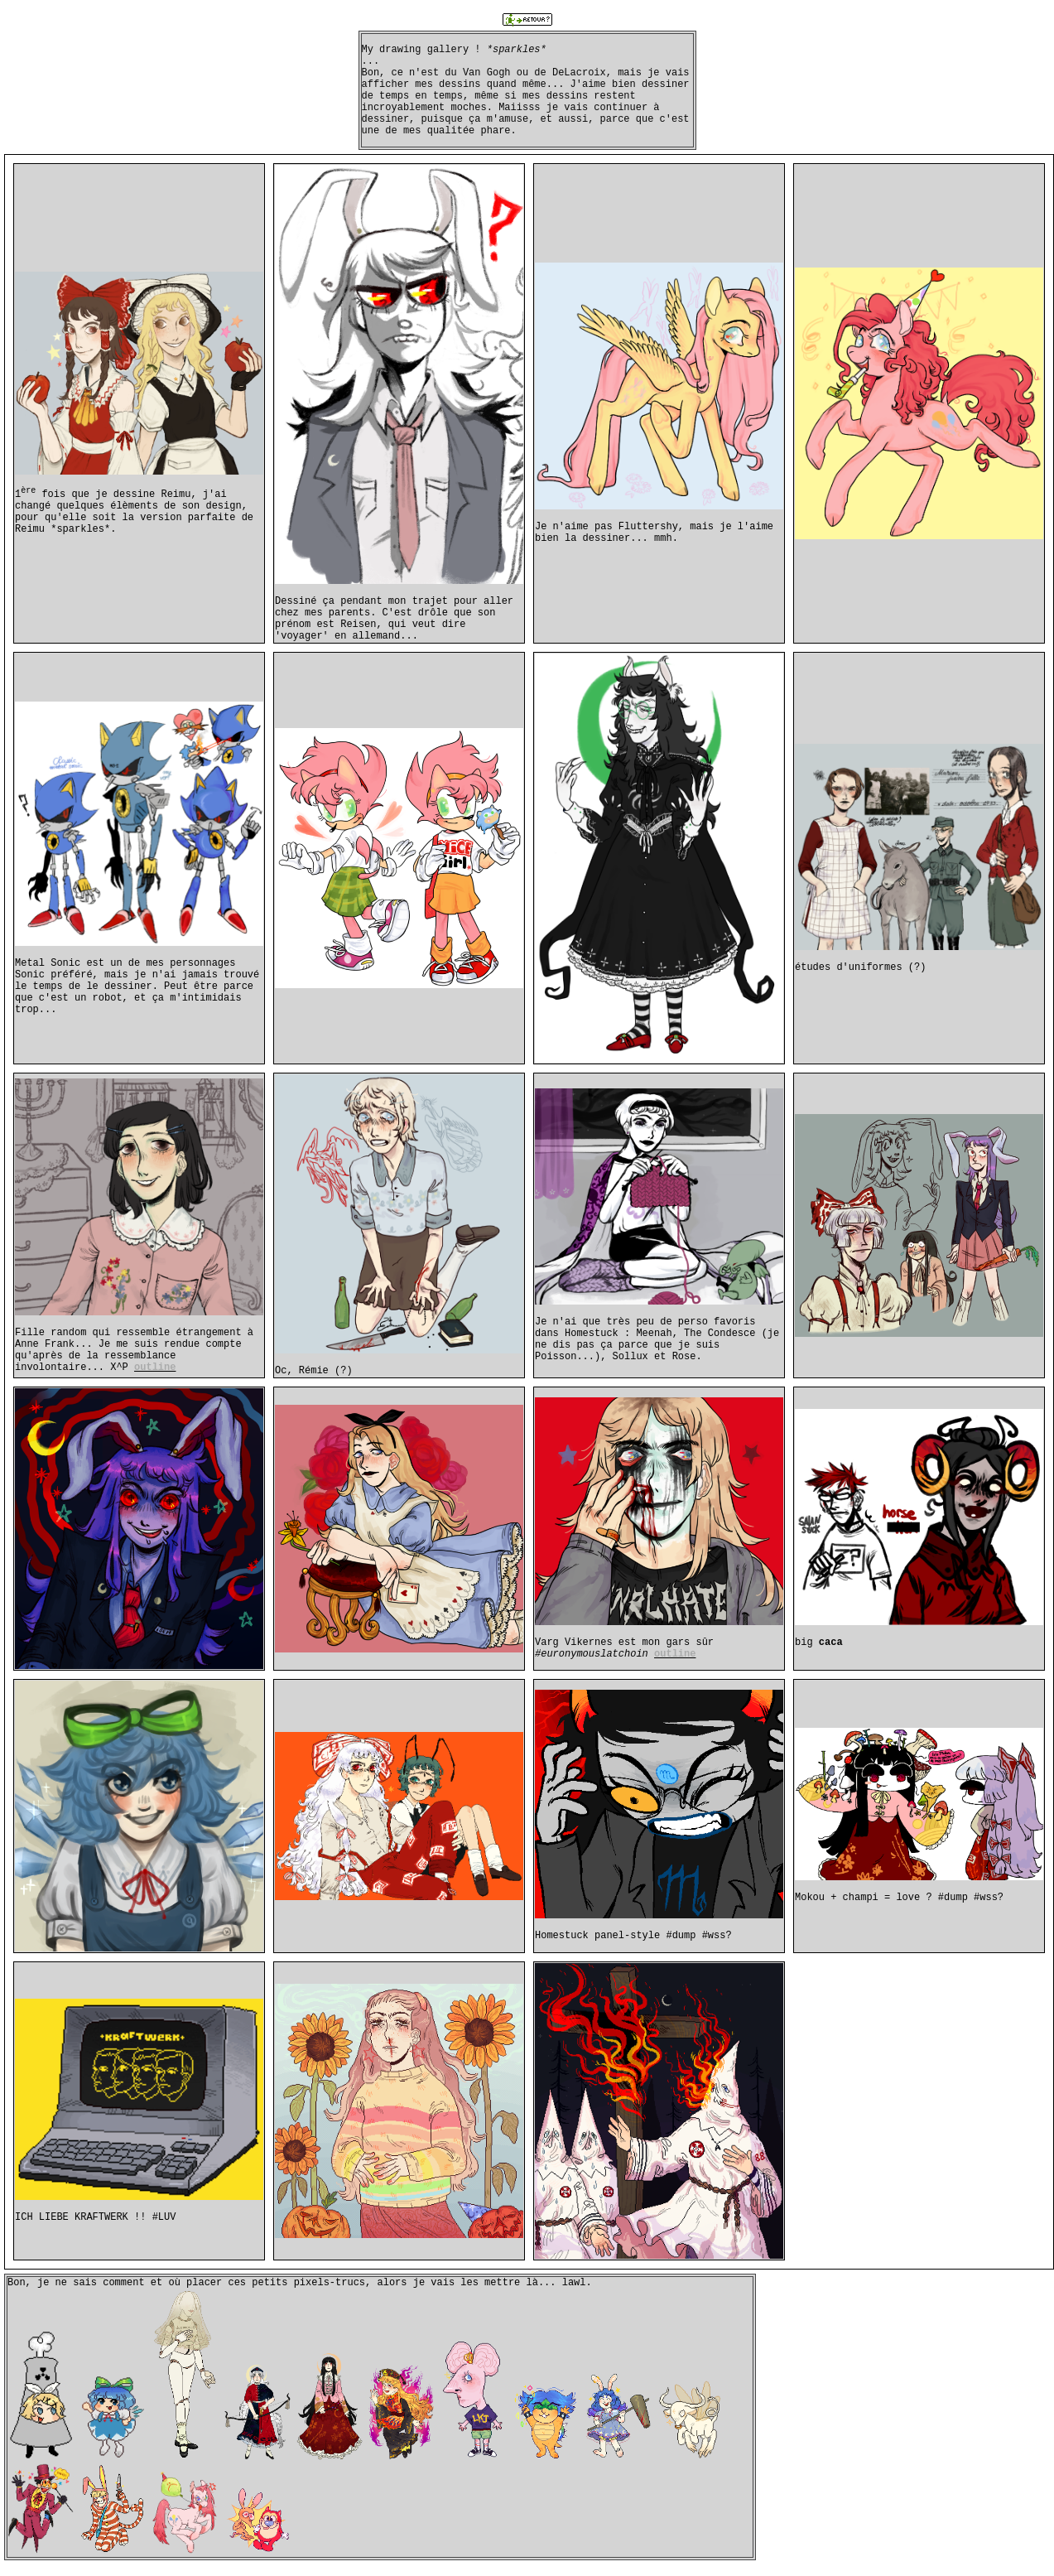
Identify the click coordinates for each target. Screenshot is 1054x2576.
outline (155, 1367)
